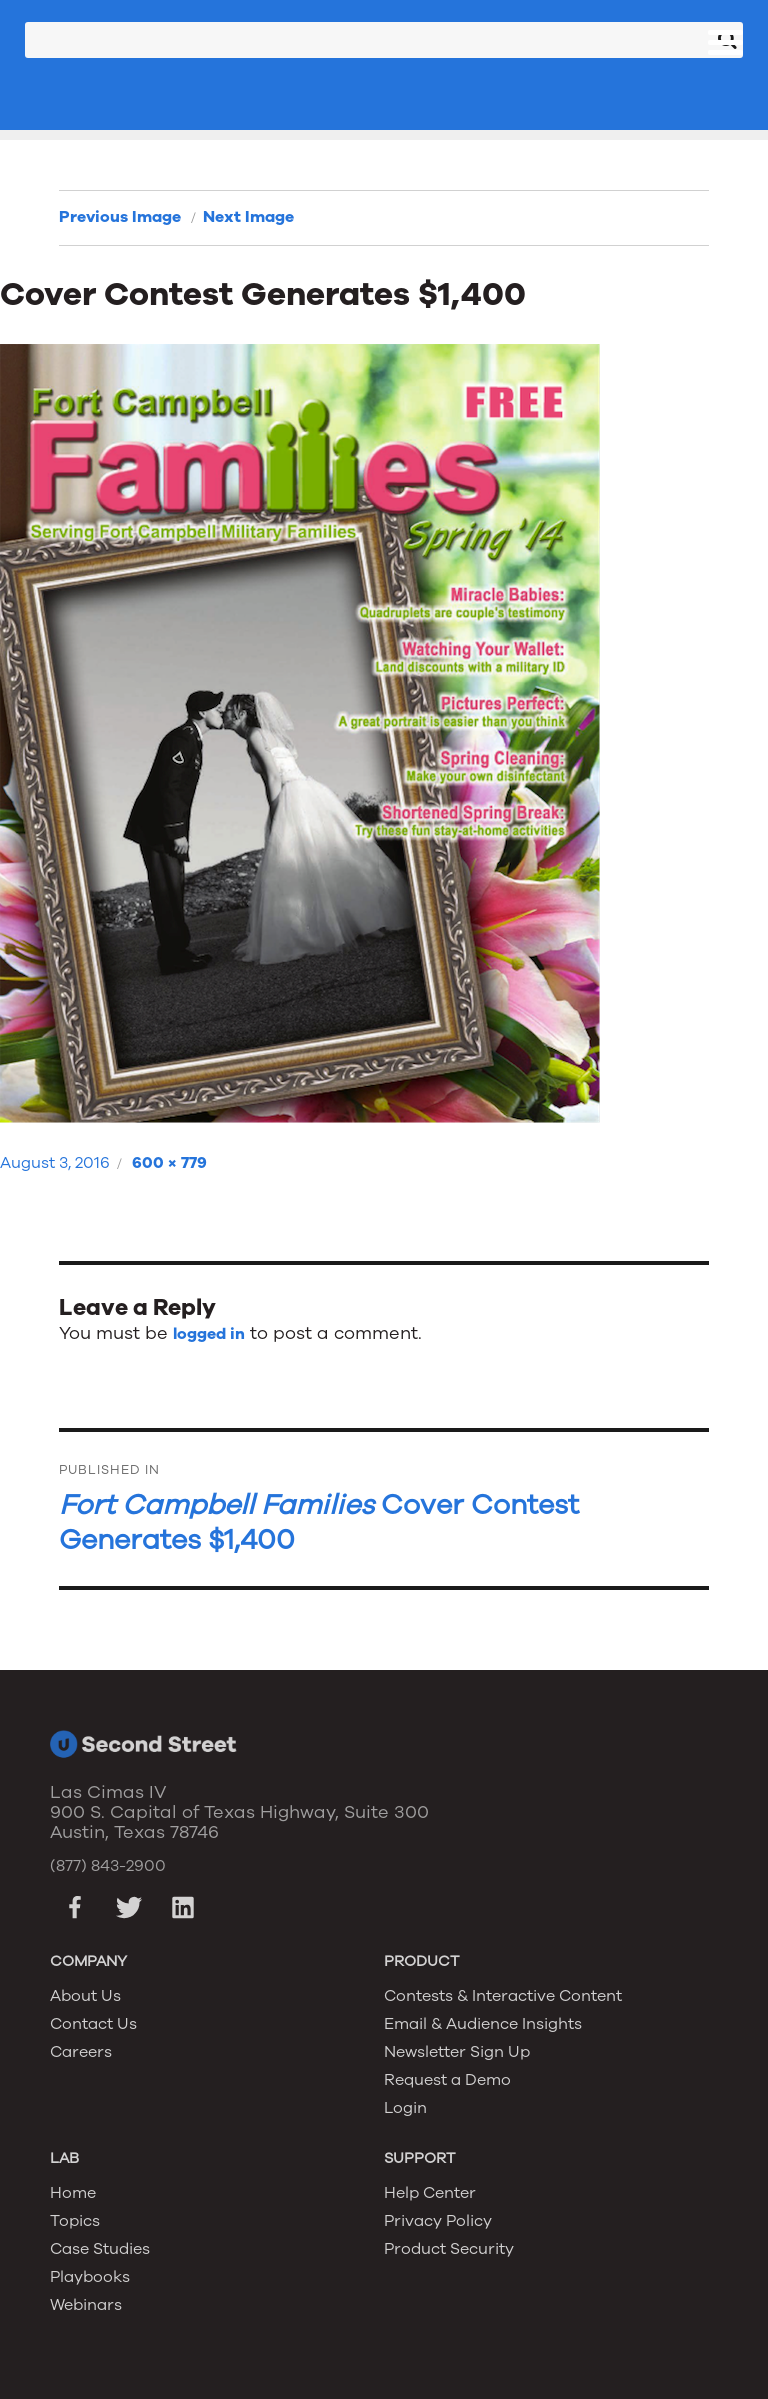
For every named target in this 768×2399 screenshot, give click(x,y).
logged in (209, 1334)
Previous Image (120, 217)
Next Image (248, 217)
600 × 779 (169, 1163)
